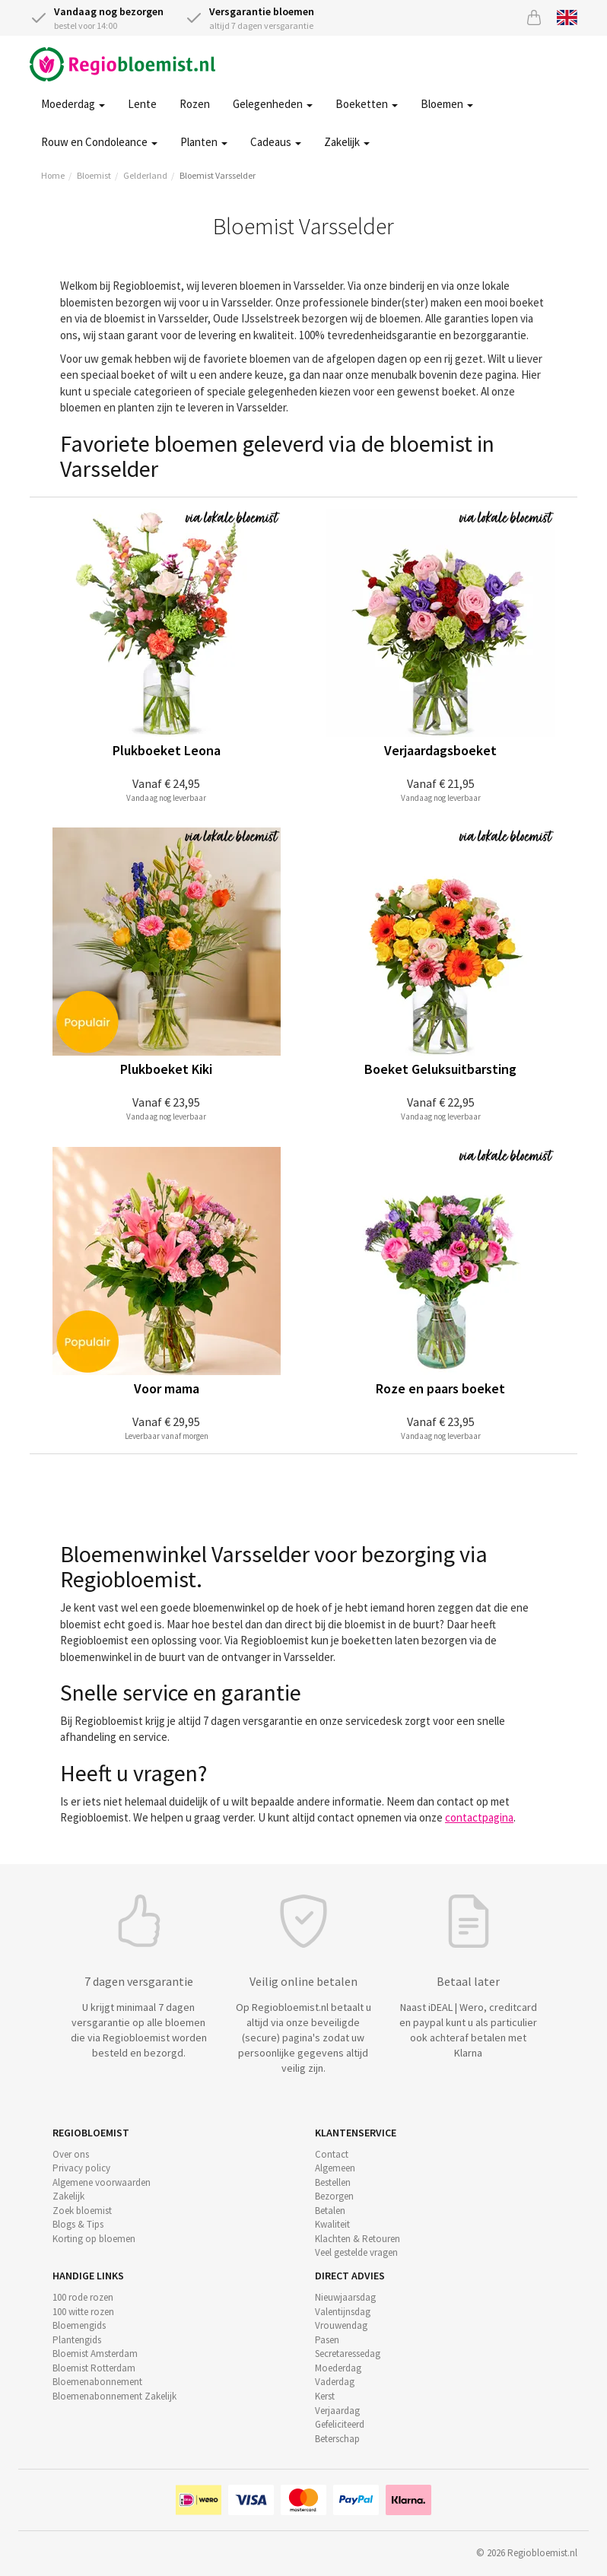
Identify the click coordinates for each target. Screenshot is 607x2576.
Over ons (70, 2154)
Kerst (325, 2396)
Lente (142, 104)
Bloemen (447, 104)
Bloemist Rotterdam (93, 2368)
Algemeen (335, 2167)
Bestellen (333, 2182)
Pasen (327, 2339)
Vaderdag (334, 2381)
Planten (203, 142)
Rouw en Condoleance (99, 142)
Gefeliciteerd (339, 2424)
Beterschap (337, 2438)
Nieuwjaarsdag (345, 2297)
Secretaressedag (347, 2353)
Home (53, 175)
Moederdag (73, 104)
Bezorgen (334, 2196)
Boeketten (366, 104)
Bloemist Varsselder (218, 175)
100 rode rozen (82, 2297)
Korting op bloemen (93, 2238)
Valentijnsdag (342, 2311)
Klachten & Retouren (357, 2238)
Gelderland (145, 175)
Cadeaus (275, 142)
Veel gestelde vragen (356, 2252)
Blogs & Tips (77, 2224)
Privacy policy (81, 2167)
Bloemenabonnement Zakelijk (114, 2396)
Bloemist (94, 175)
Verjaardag (337, 2410)
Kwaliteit (332, 2224)
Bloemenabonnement (97, 2381)
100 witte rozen (83, 2311)
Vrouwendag (341, 2325)
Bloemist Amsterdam (95, 2353)
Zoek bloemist (82, 2210)
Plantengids (76, 2339)
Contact (331, 2154)
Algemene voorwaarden (101, 2182)
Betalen (330, 2210)
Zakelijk (347, 142)
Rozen (195, 104)
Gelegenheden (273, 104)
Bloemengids (79, 2325)
